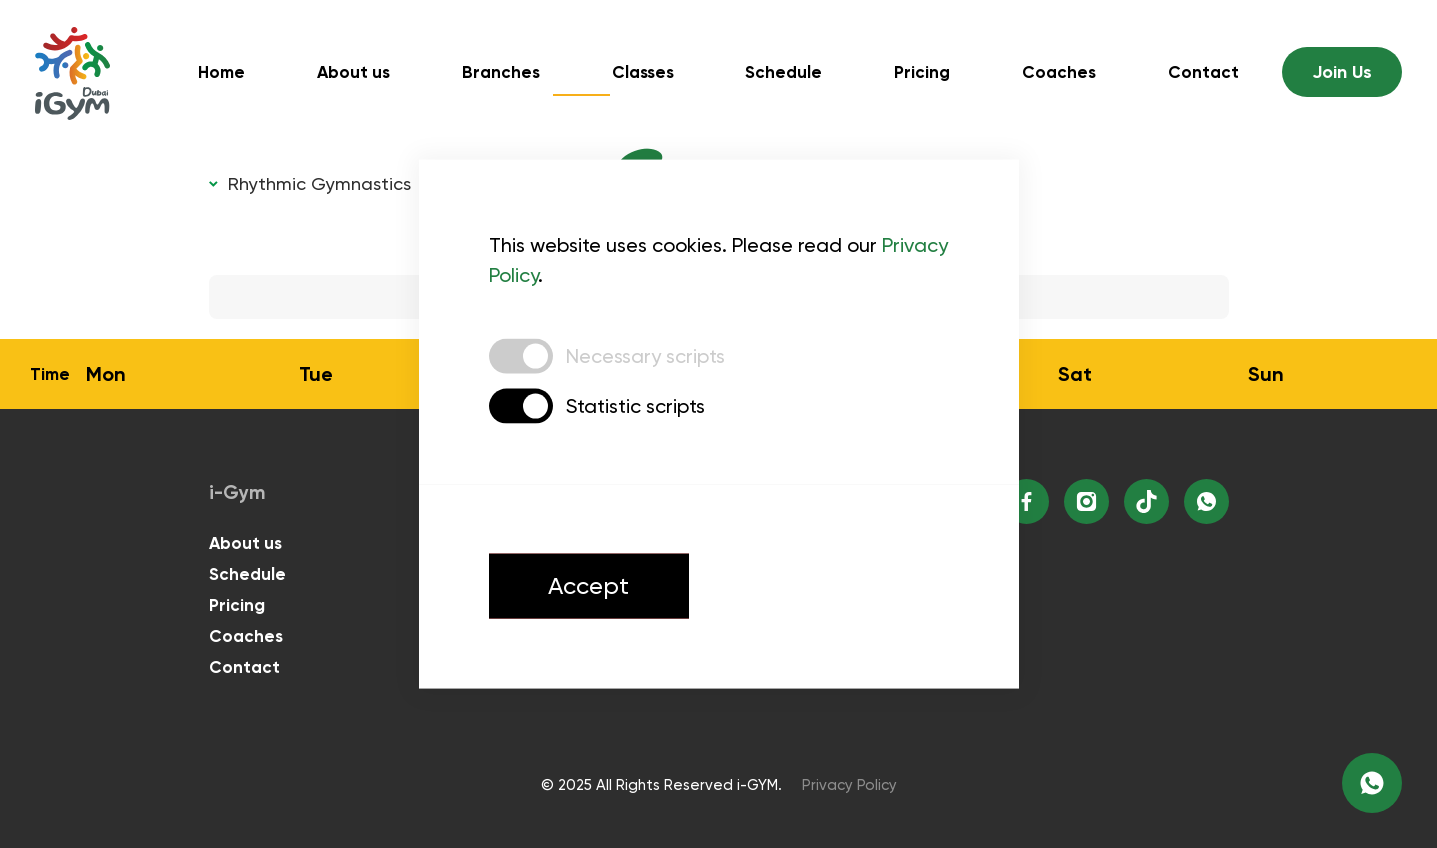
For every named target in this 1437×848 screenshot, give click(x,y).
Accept (589, 586)
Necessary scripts (645, 356)
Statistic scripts (635, 406)
